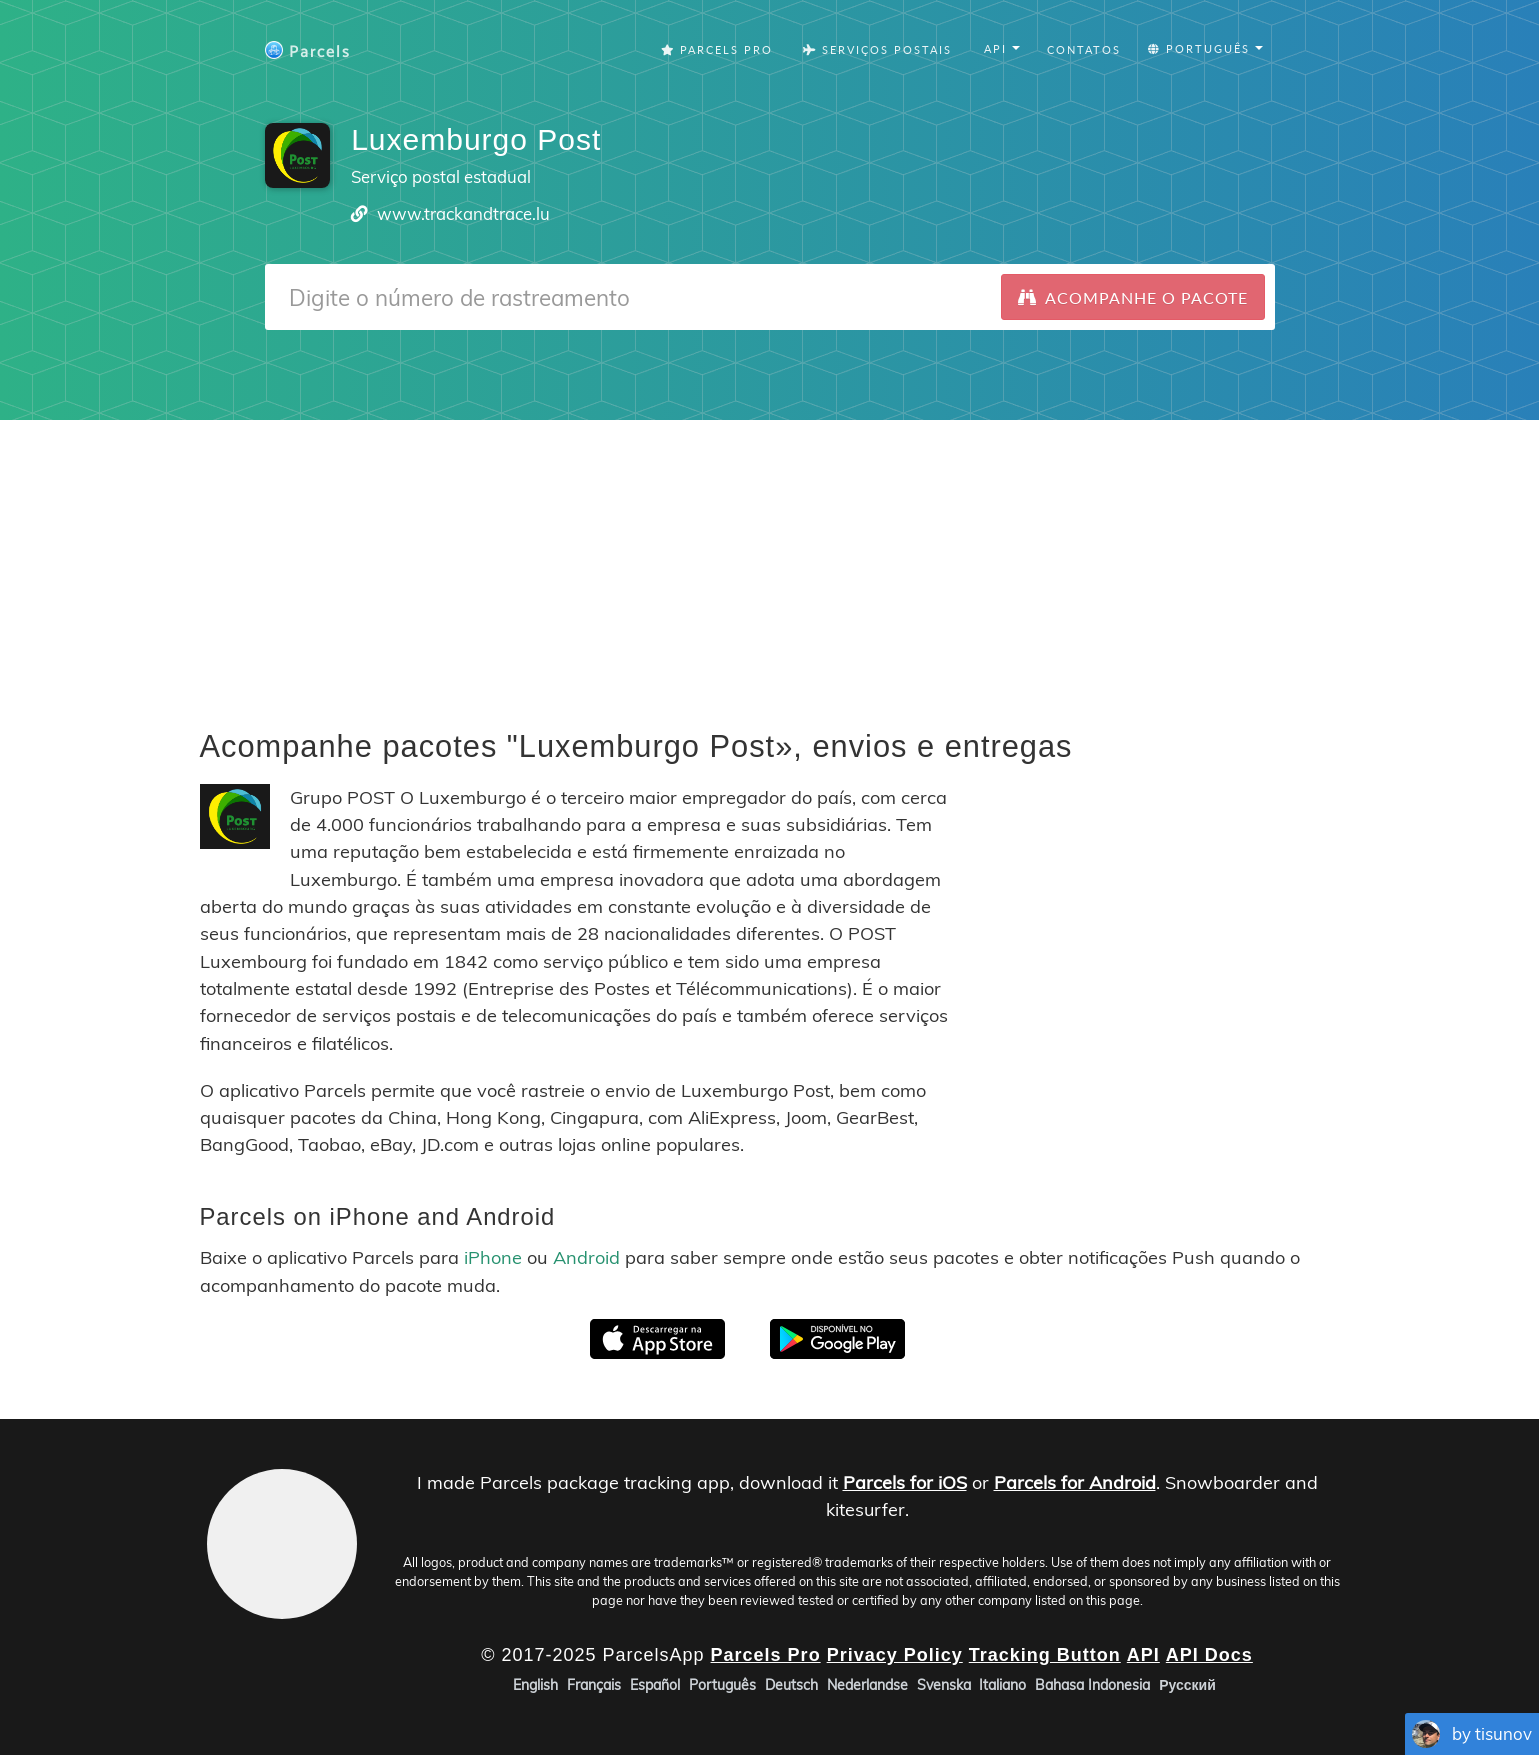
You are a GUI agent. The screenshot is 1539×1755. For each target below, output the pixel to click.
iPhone (493, 1257)
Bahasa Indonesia (1092, 1685)
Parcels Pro (717, 49)
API (1143, 1654)
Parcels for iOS (905, 1482)
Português (722, 1685)
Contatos (1084, 49)
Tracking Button (1045, 1654)
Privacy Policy (895, 1654)
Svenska (944, 1685)
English (535, 1685)
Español (655, 1685)
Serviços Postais (877, 49)
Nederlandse (867, 1685)
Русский (1187, 1685)
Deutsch (791, 1685)
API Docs (1209, 1654)
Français (594, 1685)
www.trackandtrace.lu (463, 213)
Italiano (1002, 1685)
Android (586, 1257)
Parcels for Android (1075, 1482)
